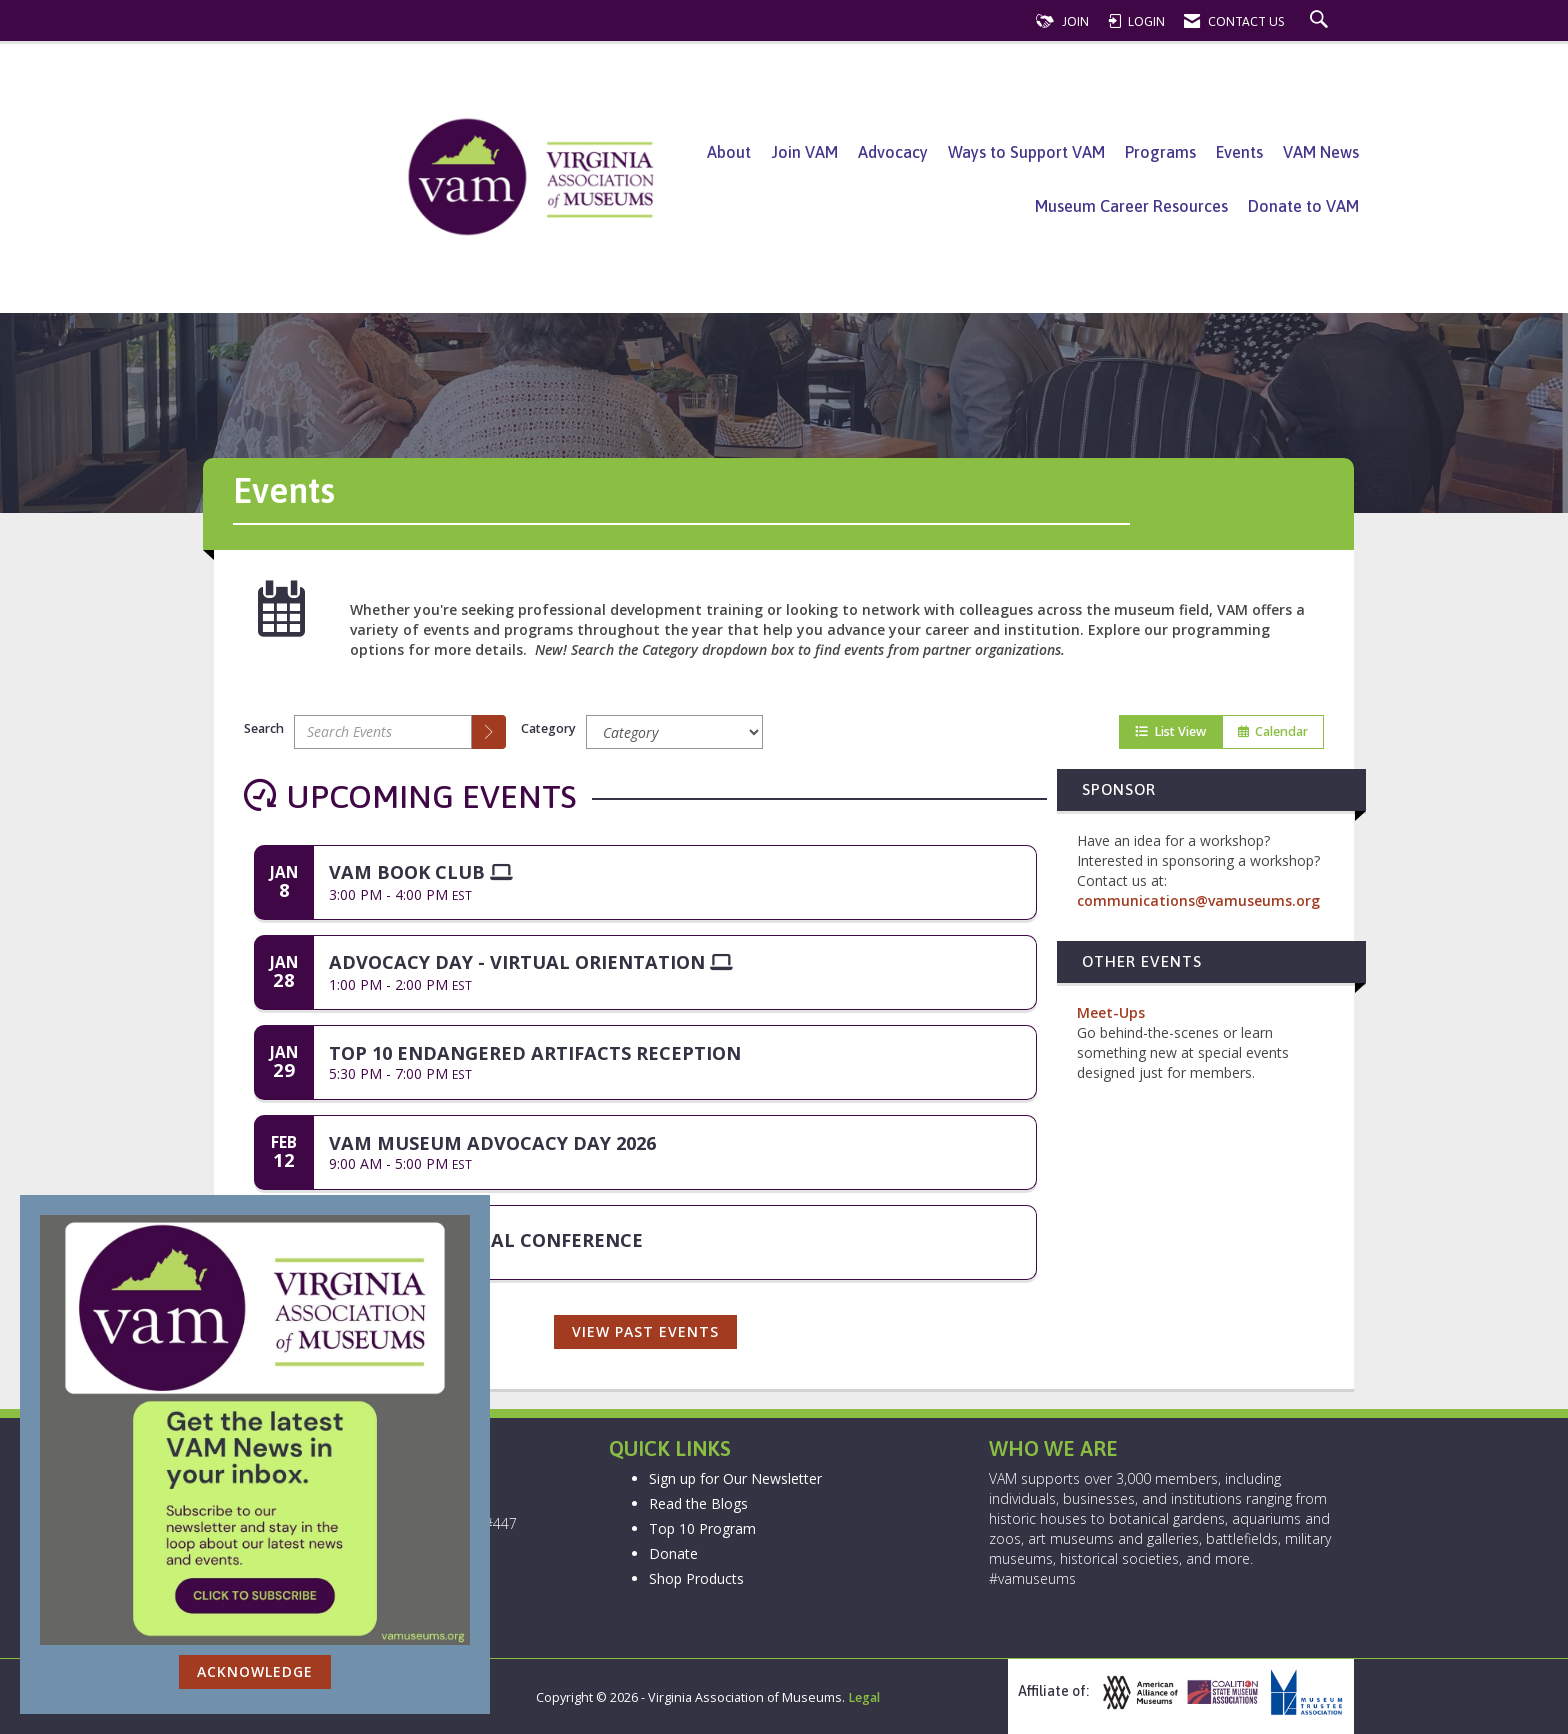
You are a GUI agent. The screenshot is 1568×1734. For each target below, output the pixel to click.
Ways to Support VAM (1026, 152)
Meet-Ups (1111, 1012)
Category (548, 728)
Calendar (1273, 731)
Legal (864, 1697)
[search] (489, 732)
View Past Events (645, 1331)
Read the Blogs (698, 1503)
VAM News (1321, 152)
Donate (673, 1553)
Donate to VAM (1303, 206)
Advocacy (893, 152)
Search (264, 728)
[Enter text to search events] (383, 732)
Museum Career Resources (1131, 206)
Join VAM (804, 152)
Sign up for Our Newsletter (735, 1478)
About (729, 152)
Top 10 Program (702, 1528)
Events (1239, 152)
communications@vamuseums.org (1198, 900)
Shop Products (696, 1578)
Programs (1160, 152)
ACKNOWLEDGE (255, 1671)
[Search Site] (1321, 21)
